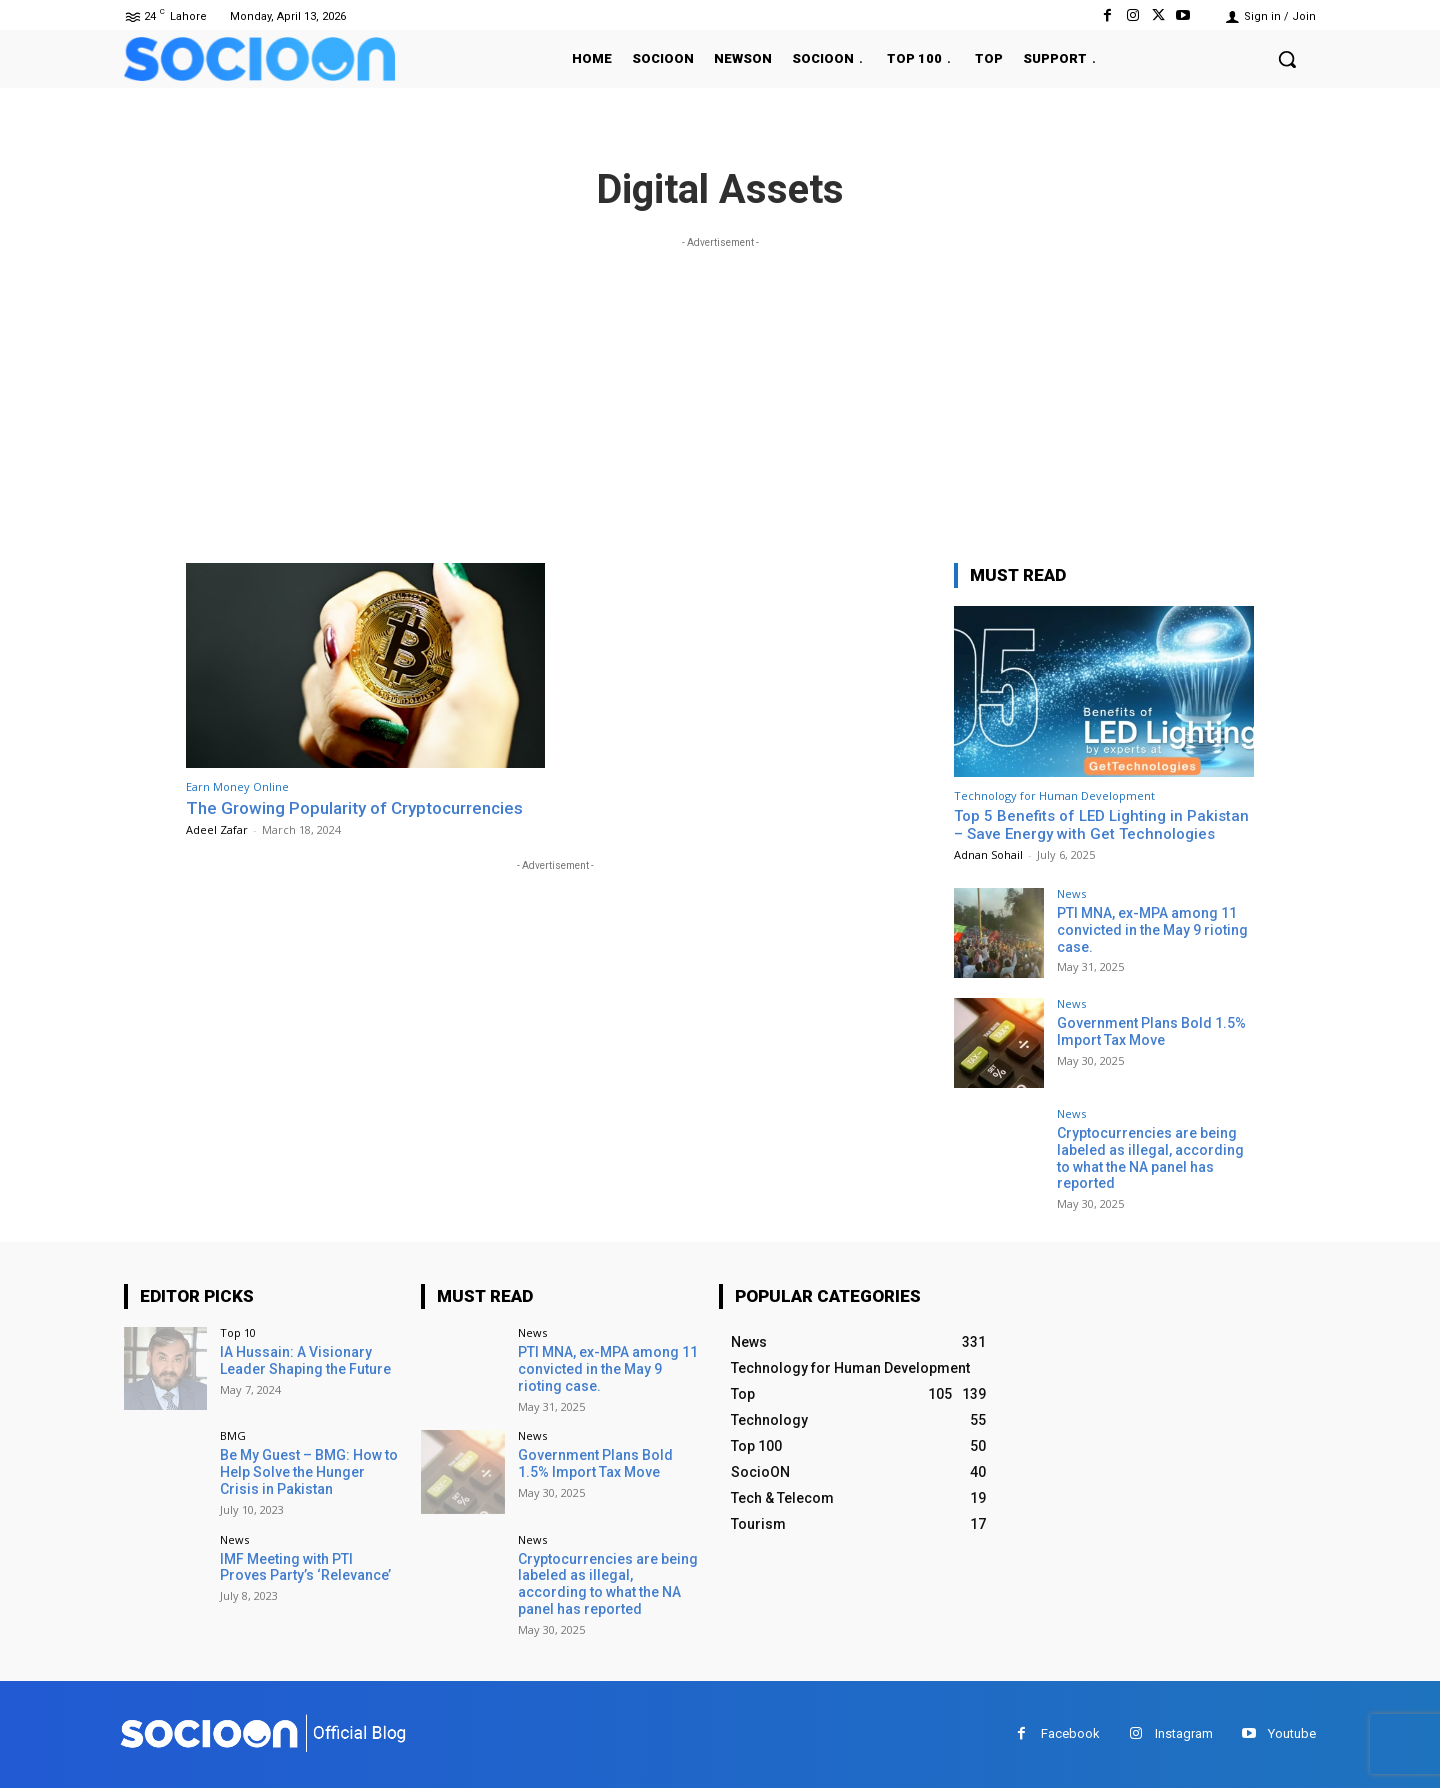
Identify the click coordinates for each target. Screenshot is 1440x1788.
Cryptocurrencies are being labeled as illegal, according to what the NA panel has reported (1150, 1158)
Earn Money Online (237, 786)
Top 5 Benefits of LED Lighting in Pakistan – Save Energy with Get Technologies (1101, 825)
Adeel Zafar (217, 829)
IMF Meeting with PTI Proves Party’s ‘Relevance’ (305, 1567)
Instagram (1184, 1733)
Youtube (1292, 1733)
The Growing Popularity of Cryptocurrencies (354, 808)
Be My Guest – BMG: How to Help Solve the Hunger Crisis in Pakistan (309, 1472)
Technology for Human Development (1054, 795)
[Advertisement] (720, 393)
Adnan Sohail (988, 854)
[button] (1287, 59)
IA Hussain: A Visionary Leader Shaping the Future (305, 1360)
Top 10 (238, 1332)
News (1071, 893)
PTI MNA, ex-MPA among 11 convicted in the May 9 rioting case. (1152, 930)
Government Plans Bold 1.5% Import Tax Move (1151, 1031)
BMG (233, 1435)
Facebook (1070, 1733)
